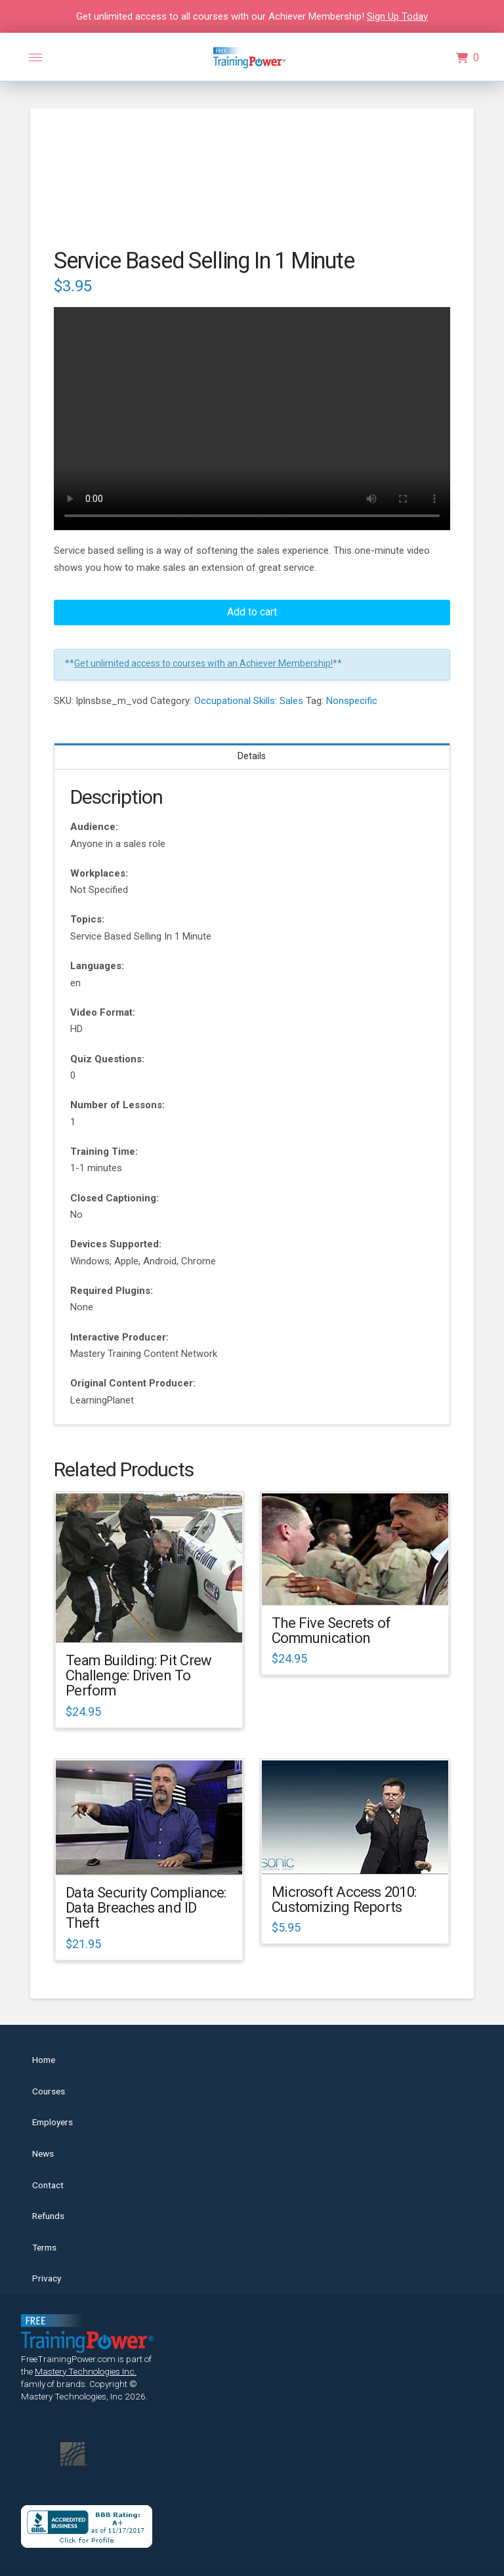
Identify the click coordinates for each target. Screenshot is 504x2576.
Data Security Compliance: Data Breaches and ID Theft (146, 1908)
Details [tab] (252, 756)
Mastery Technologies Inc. (85, 2371)
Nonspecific (351, 701)
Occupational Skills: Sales (248, 701)
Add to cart (252, 612)
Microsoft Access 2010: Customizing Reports (344, 1899)
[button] (35, 57)
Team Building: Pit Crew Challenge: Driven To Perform (138, 1675)
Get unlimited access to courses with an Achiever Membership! (203, 663)
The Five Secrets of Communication (331, 1630)
